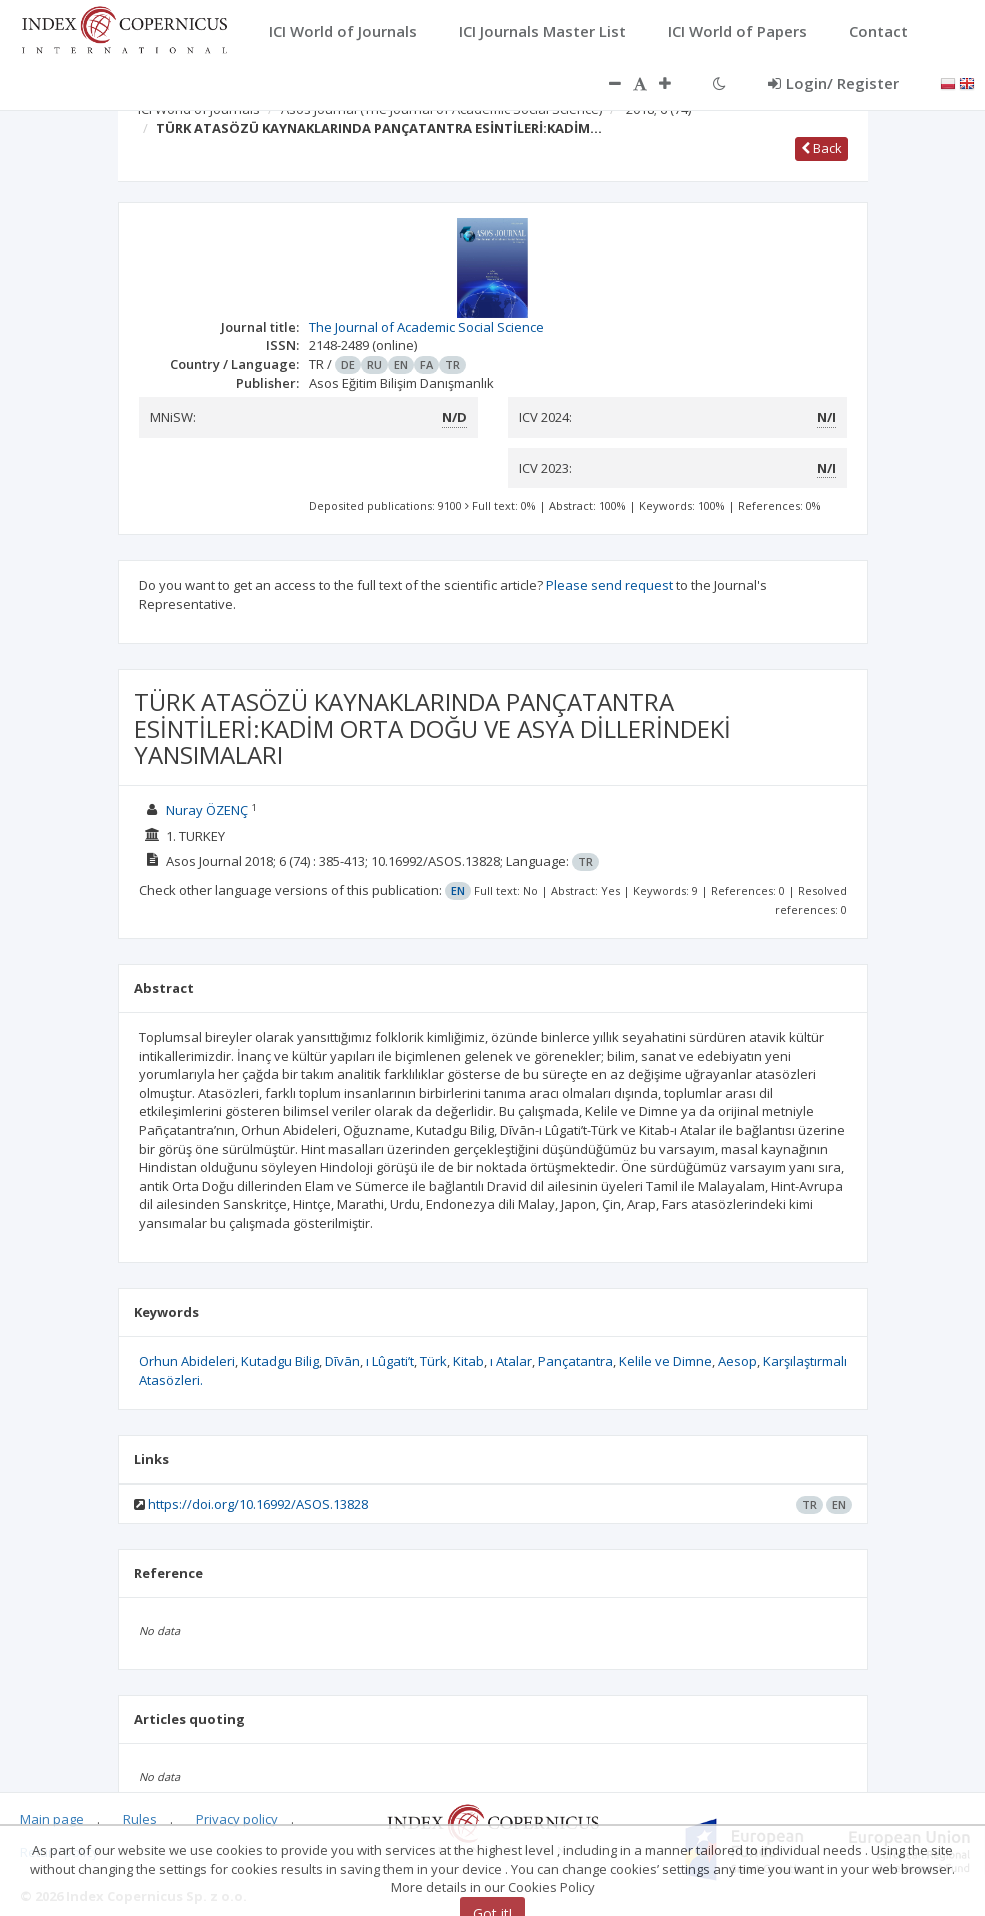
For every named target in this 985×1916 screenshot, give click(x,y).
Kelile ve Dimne (665, 1361)
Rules (140, 1819)
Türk (433, 1361)
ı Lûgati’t (390, 1361)
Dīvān (342, 1361)
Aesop (737, 1361)
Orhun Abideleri (187, 1361)
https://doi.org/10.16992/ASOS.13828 (258, 1504)
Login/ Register (833, 83)
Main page (52, 1819)
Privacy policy (237, 1819)
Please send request (609, 585)
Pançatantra (575, 1361)
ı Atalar (511, 1361)
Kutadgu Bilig (280, 1361)
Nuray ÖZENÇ (207, 810)
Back (821, 148)
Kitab (468, 1361)
